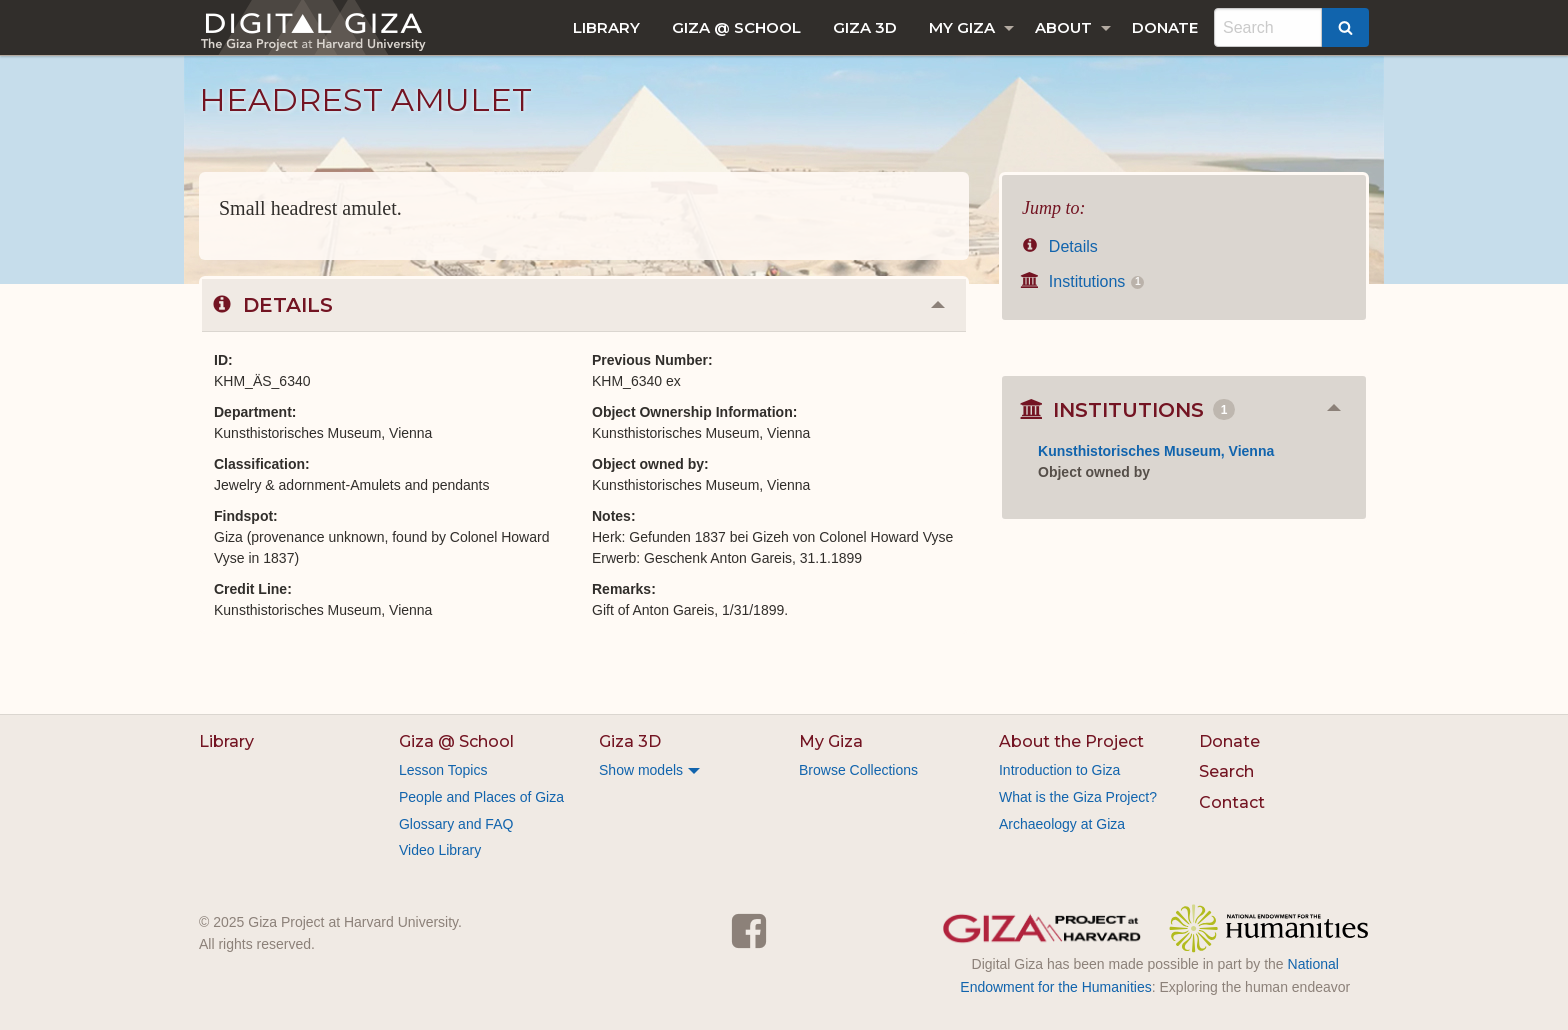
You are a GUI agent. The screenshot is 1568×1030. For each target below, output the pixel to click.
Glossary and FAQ (456, 824)
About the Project (1071, 741)
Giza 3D (865, 27)
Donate (1165, 27)
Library (606, 27)
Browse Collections (858, 770)
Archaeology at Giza (1062, 824)
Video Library (440, 850)
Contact (1232, 802)
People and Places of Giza (481, 797)
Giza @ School (736, 27)
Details (1060, 246)
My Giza (962, 27)
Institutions (1083, 281)
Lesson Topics (443, 770)
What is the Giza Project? (1078, 797)
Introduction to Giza (1059, 770)
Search (1226, 771)
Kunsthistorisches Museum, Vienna (1156, 451)
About (1063, 27)
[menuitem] (606, 27)
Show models (641, 770)
